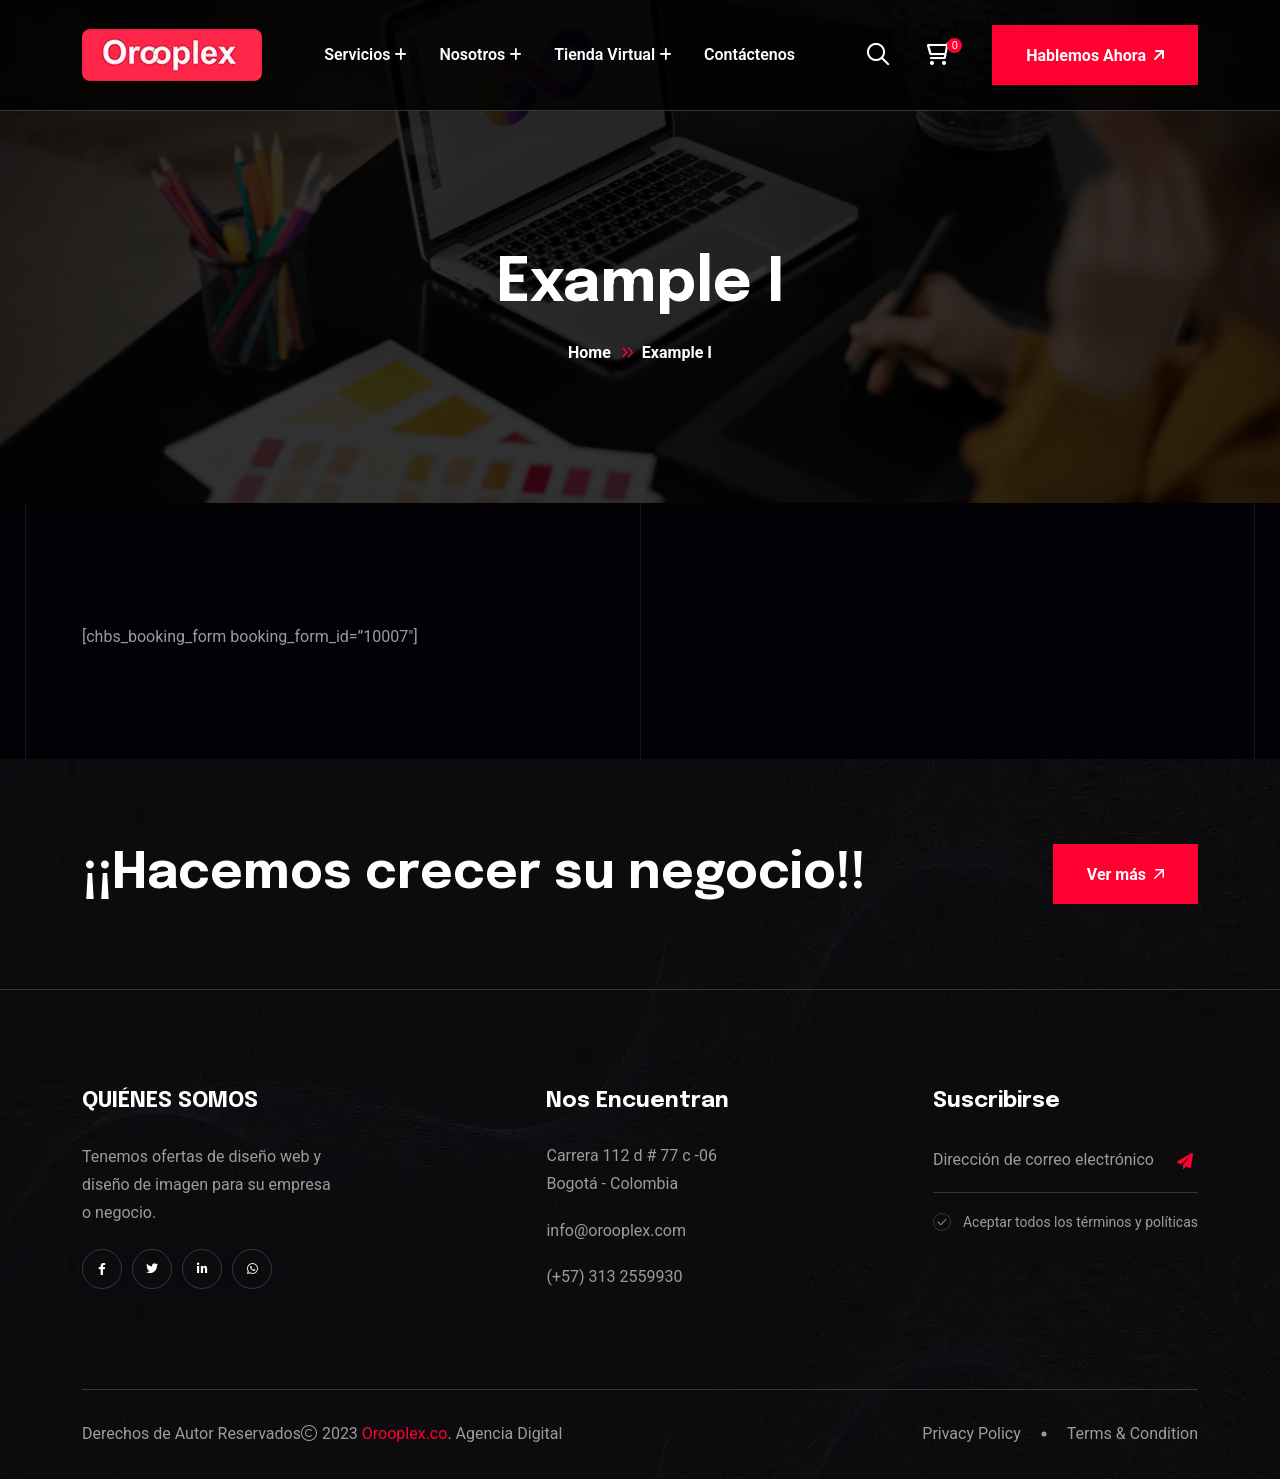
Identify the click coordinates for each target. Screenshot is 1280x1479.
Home (589, 352)
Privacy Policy (971, 1433)
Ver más (1125, 874)
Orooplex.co (405, 1433)
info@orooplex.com (615, 1230)
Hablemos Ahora (1095, 55)
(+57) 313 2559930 (614, 1276)
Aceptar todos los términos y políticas (1080, 1222)
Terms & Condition (1132, 1433)
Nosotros (472, 54)
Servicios (357, 54)
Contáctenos (749, 54)
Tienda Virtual (604, 54)
